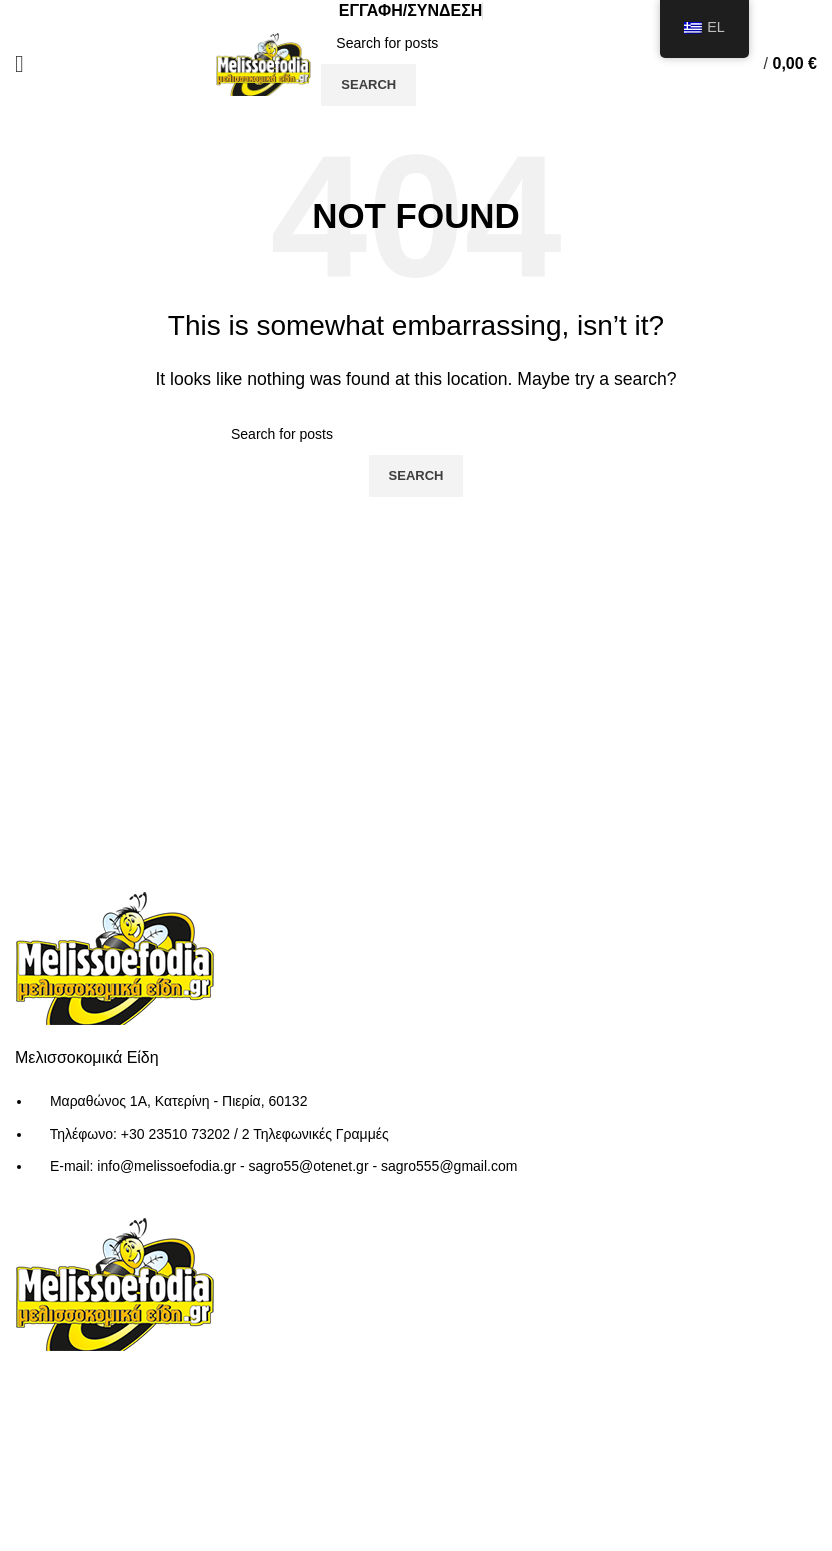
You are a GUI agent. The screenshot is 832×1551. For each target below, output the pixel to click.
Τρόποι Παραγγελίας (365, 1372)
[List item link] (416, 1143)
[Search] (473, 43)
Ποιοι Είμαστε (340, 1260)
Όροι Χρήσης (339, 1297)
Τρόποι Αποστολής (359, 1335)
